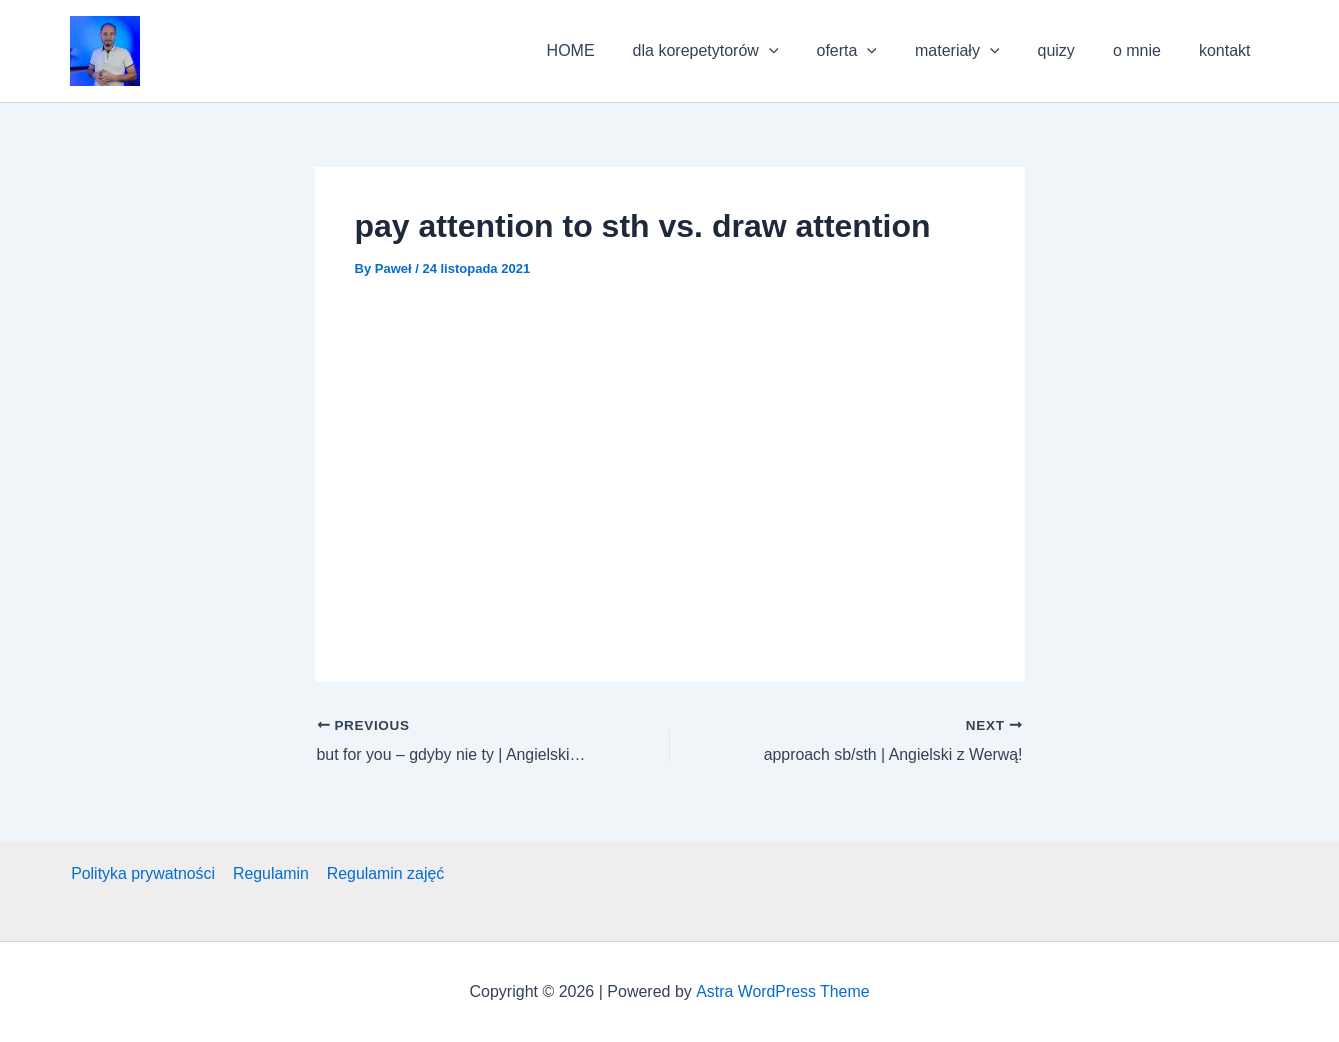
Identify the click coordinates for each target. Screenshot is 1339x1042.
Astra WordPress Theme (782, 991)
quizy (1071, 50)
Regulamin (268, 873)
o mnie (1146, 50)
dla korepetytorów (739, 51)
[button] (105, 51)
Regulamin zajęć (382, 873)
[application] (802, 51)
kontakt (1228, 50)
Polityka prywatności (142, 873)
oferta (874, 51)
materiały (978, 51)
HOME (610, 50)
